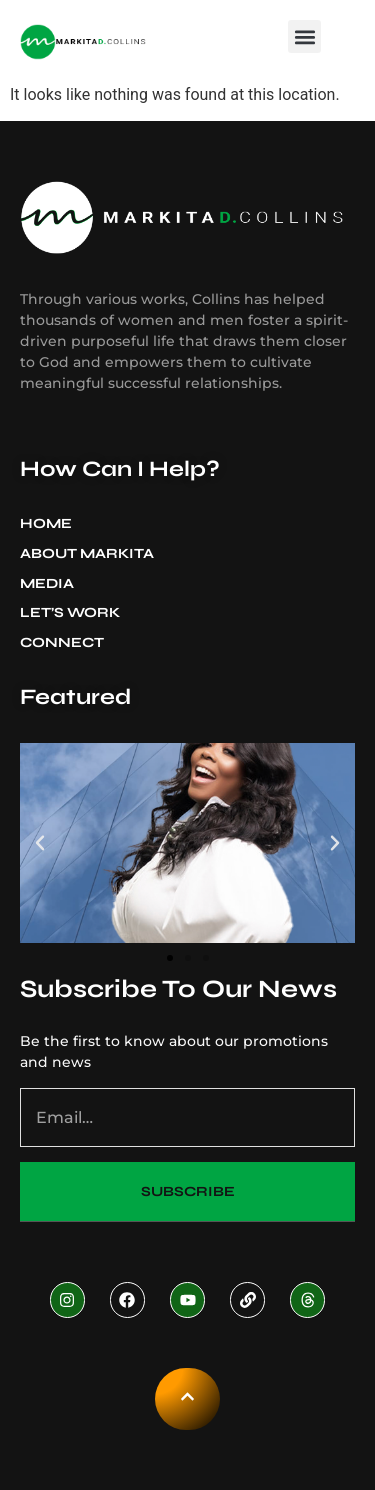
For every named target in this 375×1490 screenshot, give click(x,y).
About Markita (92, 554)
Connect (62, 642)
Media (52, 584)
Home (46, 523)
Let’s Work (70, 612)
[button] (304, 36)
